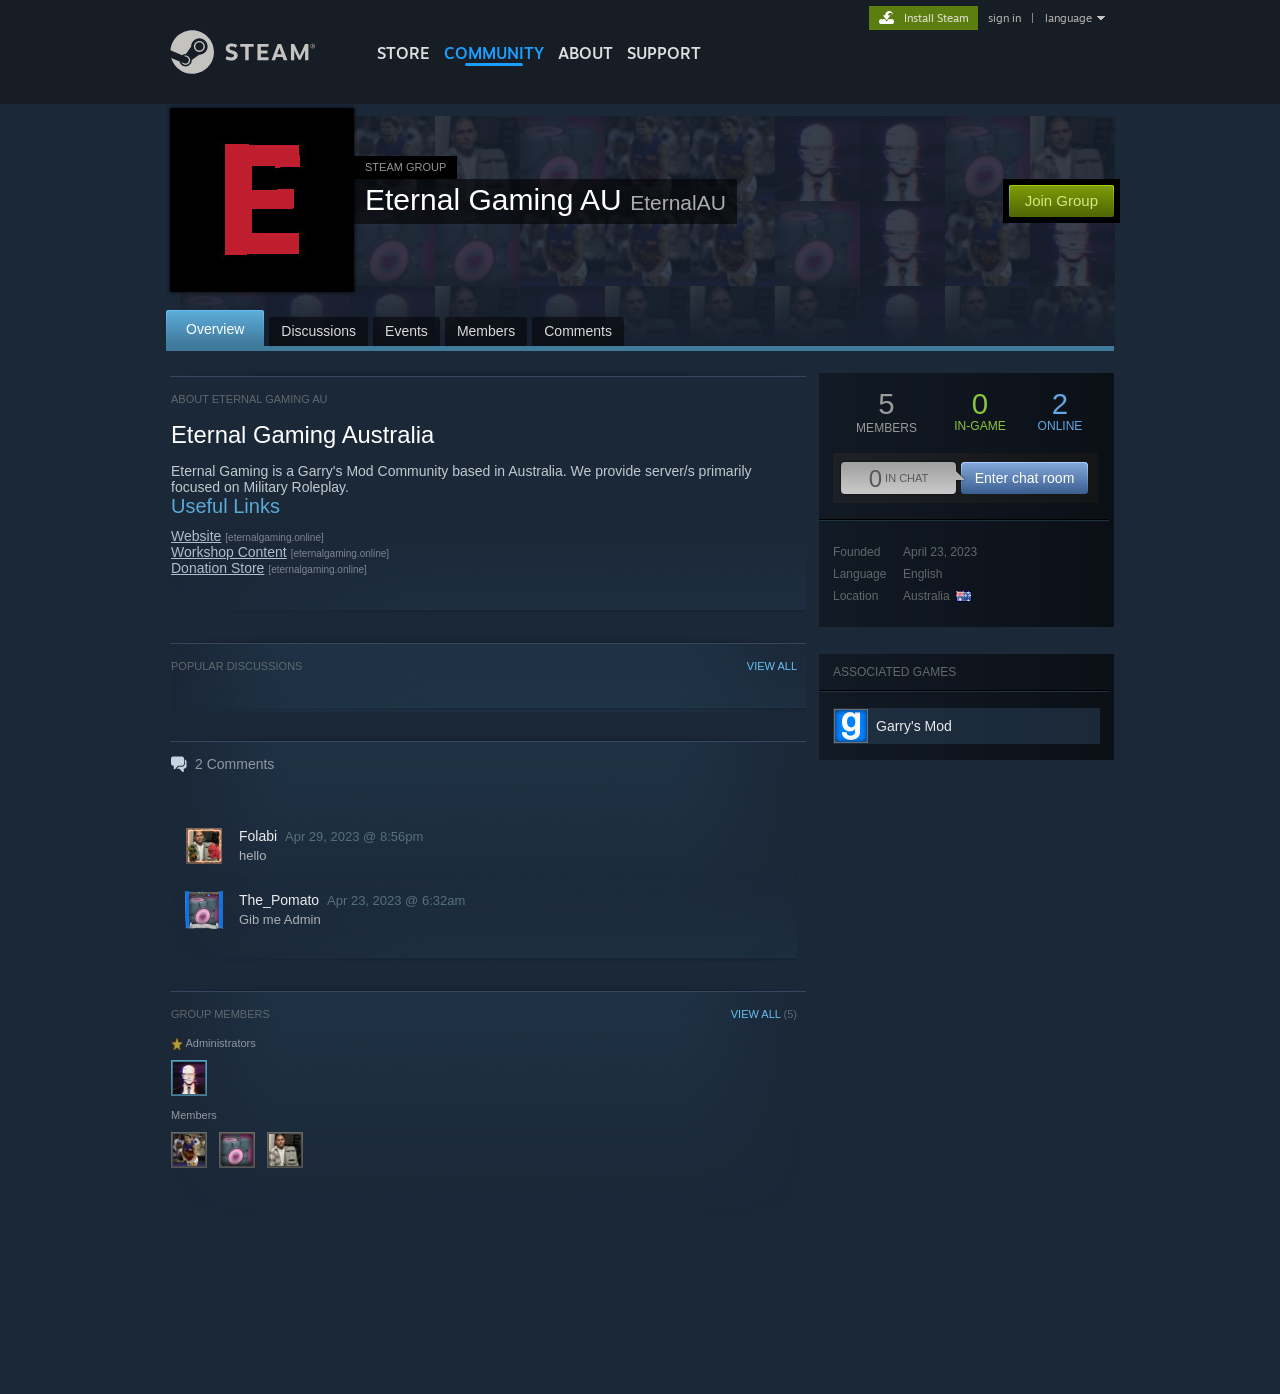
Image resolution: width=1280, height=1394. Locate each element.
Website (196, 536)
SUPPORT (664, 53)
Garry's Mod (914, 726)
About (585, 53)
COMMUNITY (494, 53)
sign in (1004, 18)
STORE (403, 53)
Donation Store (217, 568)
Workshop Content (229, 552)
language (1068, 18)
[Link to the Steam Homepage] (258, 68)
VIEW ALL (772, 666)
